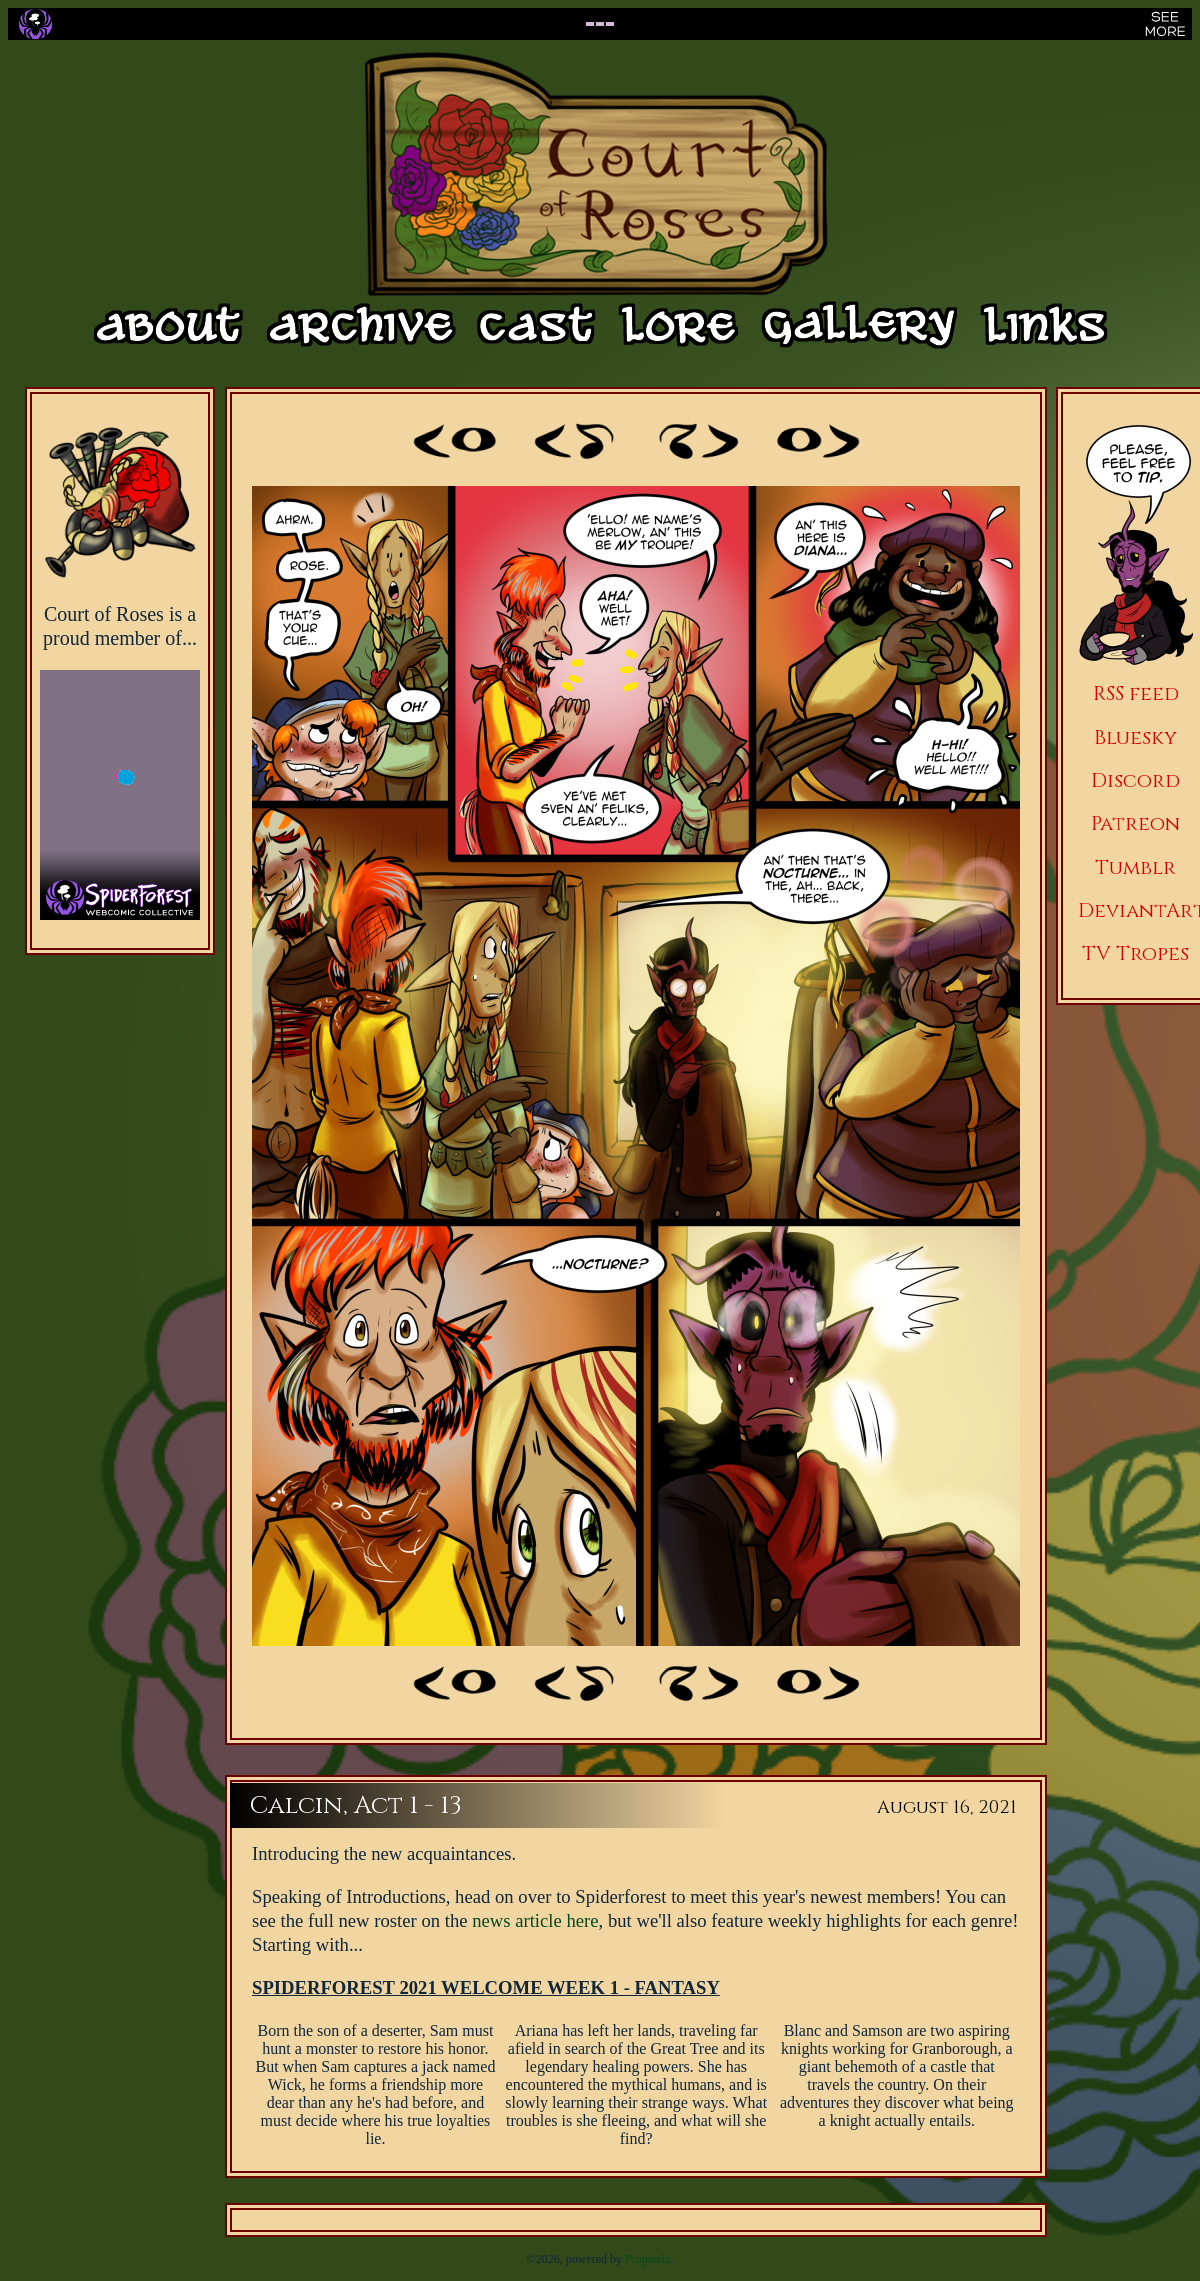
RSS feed (1136, 693)
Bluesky (1135, 737)
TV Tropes (1135, 953)
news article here (535, 1920)
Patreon (1135, 823)
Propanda (647, 2259)
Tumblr (1135, 867)
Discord (1135, 780)
